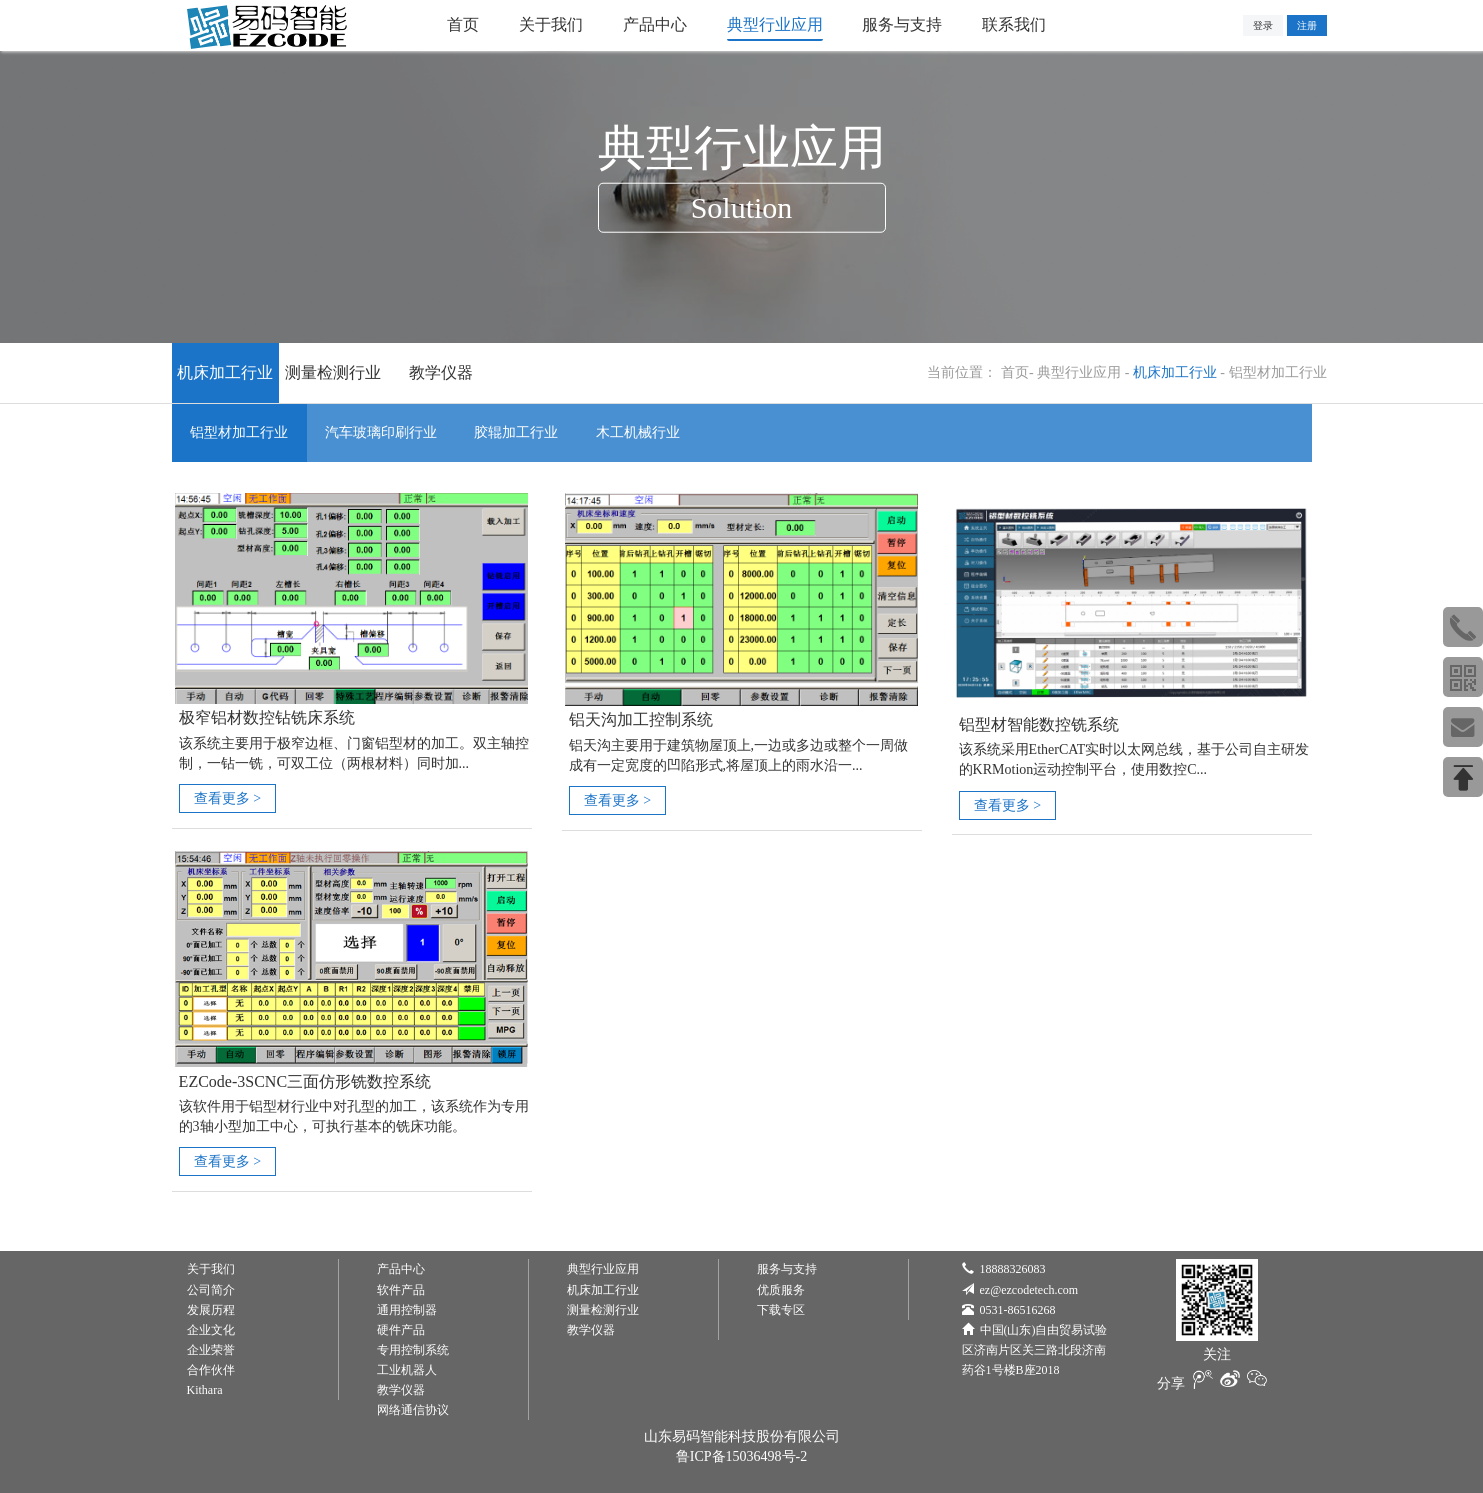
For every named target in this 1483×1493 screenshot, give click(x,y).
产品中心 (401, 1267)
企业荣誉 (211, 1349)
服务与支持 (787, 1267)
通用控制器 (407, 1309)
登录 (1263, 25)
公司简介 (211, 1289)
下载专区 (781, 1309)
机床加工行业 (225, 372)
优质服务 (781, 1289)
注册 (1307, 25)
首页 (1015, 372)
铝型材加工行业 (1278, 372)
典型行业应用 (1079, 372)
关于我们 (211, 1267)
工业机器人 (407, 1369)
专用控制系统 (413, 1349)
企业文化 (211, 1329)
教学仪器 (441, 372)
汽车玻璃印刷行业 (386, 432)
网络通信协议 (413, 1409)
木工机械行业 (648, 432)
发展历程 (211, 1309)
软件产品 (401, 1289)
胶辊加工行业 (524, 432)
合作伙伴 (211, 1369)
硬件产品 (401, 1329)
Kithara (205, 1389)
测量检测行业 (333, 372)
